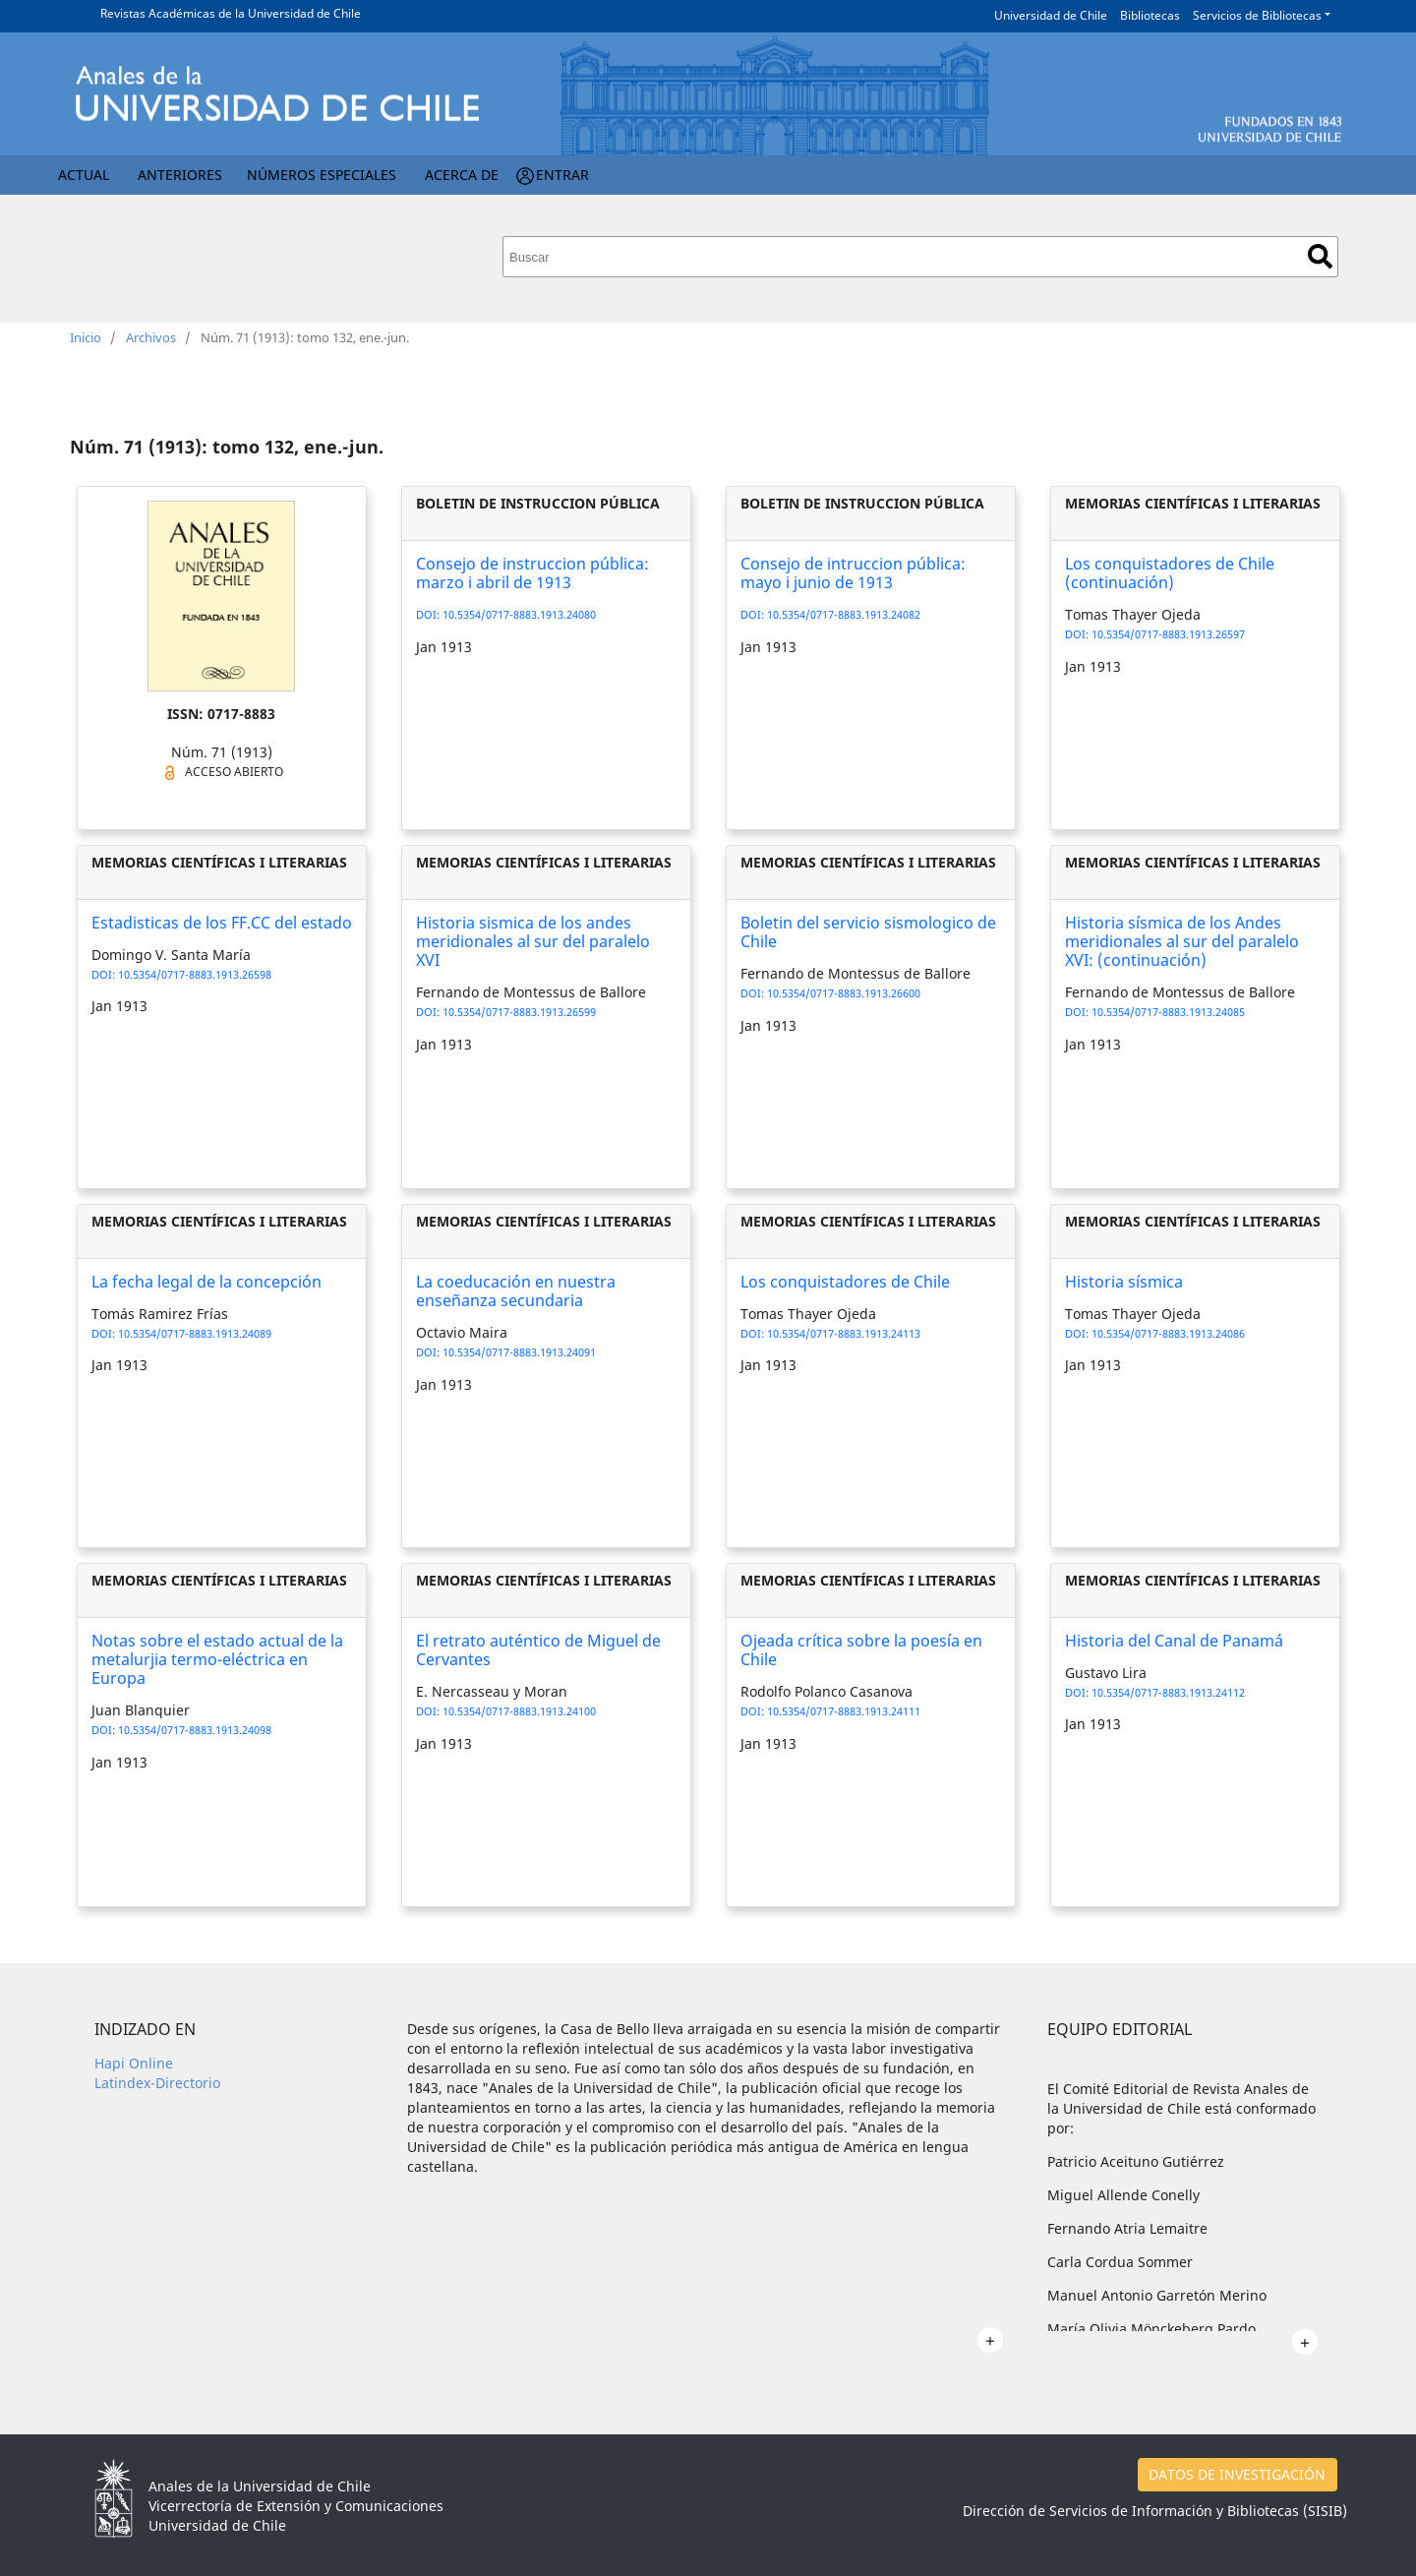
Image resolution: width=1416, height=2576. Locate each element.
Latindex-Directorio (157, 2082)
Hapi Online (133, 2063)
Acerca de (462, 174)
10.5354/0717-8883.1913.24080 (519, 614)
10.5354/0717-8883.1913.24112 (1168, 1692)
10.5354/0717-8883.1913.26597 (1168, 634)
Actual (83, 174)
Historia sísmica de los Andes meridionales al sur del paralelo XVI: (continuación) (1182, 941)
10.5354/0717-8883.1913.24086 (1168, 1333)
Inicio (85, 337)
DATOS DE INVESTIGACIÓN (1237, 2474)
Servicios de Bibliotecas (1257, 15)
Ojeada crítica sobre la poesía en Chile (861, 1650)
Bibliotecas (1150, 15)
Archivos (151, 337)
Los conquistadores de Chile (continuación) (1169, 573)
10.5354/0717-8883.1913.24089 (194, 1333)
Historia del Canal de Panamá (1174, 1640)
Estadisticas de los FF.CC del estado (221, 922)
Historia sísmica (1124, 1281)
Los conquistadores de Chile (845, 1281)
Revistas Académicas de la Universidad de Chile (230, 13)
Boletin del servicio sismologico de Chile (868, 932)
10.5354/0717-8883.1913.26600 (843, 993)
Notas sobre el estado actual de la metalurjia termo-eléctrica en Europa (217, 1659)
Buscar (1320, 256)
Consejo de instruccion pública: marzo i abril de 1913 (532, 573)
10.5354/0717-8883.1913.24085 (1168, 1011)
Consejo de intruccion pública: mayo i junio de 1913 (853, 573)
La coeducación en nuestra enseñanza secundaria (516, 1291)
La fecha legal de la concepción (206, 1281)
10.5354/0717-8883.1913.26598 (194, 974)
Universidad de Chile (1050, 15)
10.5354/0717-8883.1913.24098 (194, 1729)
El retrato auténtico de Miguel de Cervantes (538, 1650)
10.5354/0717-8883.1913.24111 (843, 1711)
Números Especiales (321, 174)
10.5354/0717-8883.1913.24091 (519, 1352)
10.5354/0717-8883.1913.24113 (843, 1333)
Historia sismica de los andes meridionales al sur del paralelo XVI (533, 941)
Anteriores (180, 174)
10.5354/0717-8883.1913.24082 (843, 614)
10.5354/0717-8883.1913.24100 (519, 1711)
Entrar (562, 174)
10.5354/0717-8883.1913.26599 (519, 1011)
